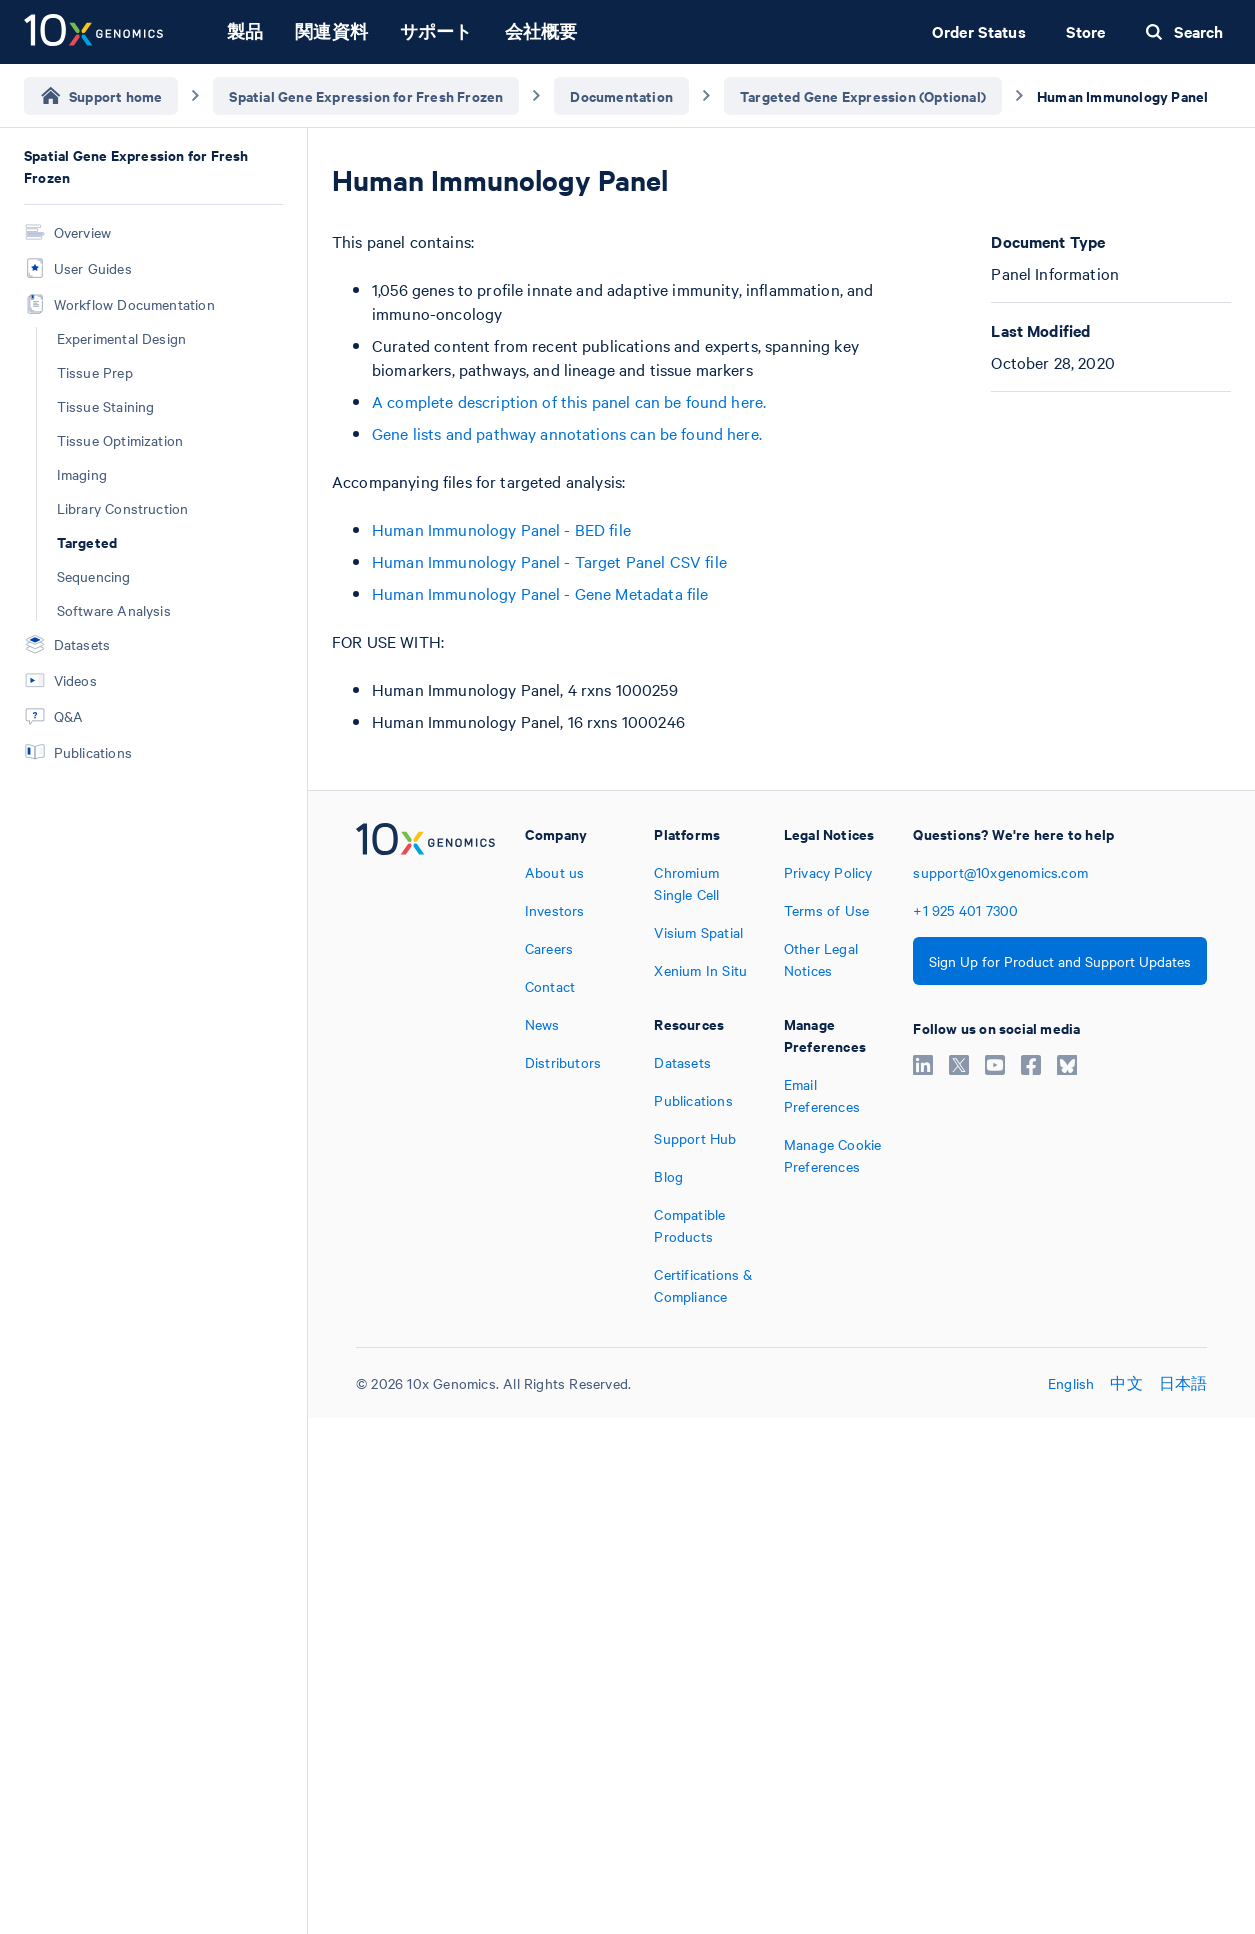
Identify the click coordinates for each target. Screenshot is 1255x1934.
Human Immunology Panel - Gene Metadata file (540, 593)
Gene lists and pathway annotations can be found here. (567, 433)
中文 (1126, 1383)
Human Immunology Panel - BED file (501, 529)
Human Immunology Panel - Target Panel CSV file (549, 561)
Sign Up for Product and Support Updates (1060, 961)
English (1071, 1383)
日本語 (1183, 1383)
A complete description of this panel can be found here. (569, 401)
